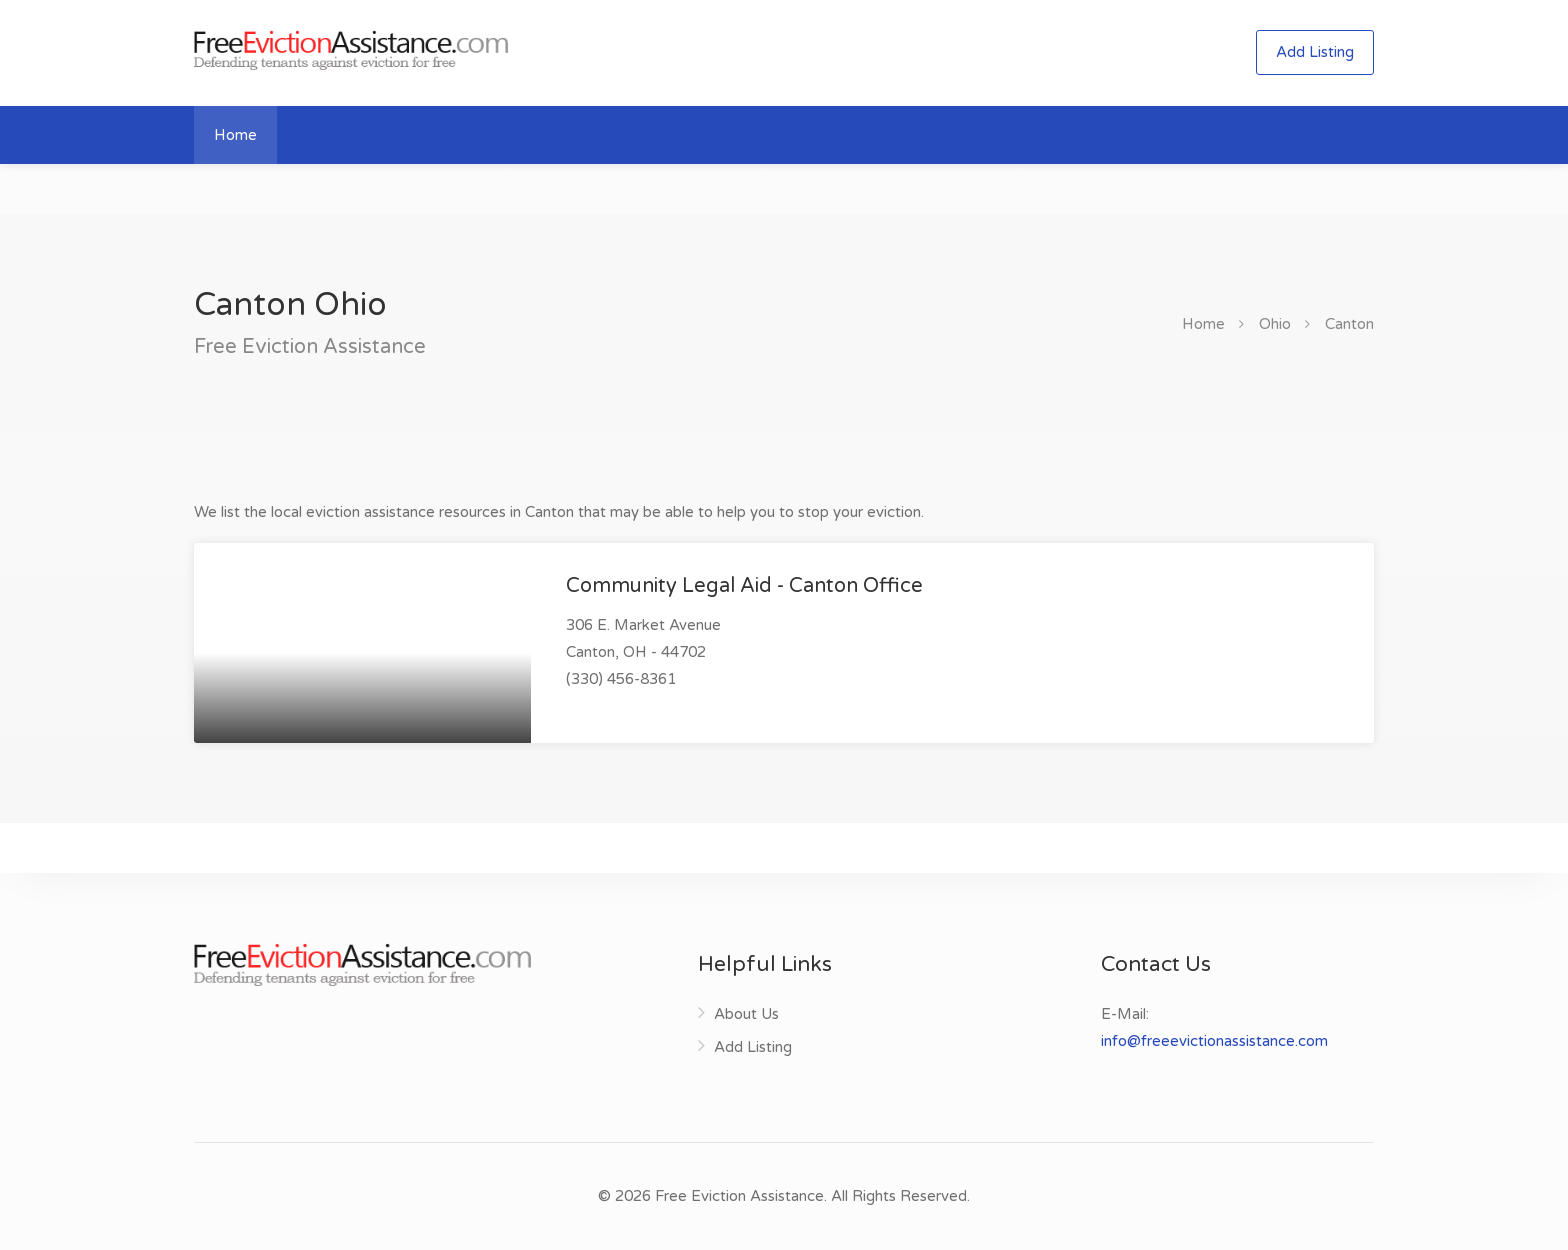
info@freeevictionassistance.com (1214, 1041)
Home (235, 135)
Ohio (1275, 324)
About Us (746, 1014)
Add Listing (1315, 52)
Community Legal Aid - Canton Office (744, 586)
